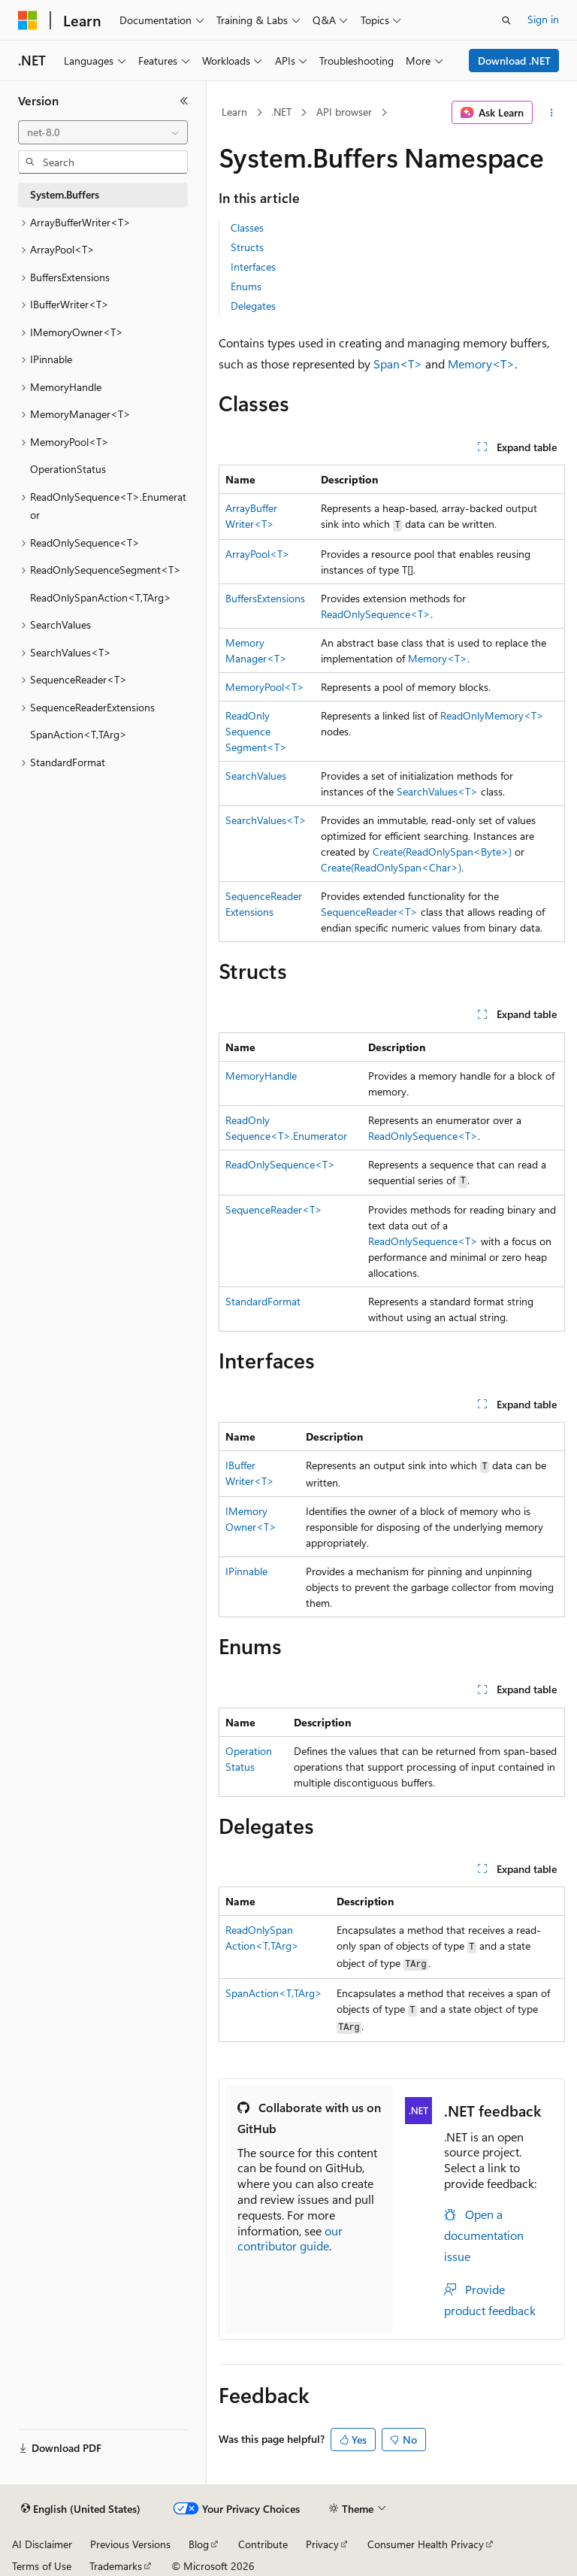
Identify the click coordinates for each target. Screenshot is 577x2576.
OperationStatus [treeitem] (68, 469)
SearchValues (255, 775)
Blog (199, 2544)
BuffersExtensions (265, 598)
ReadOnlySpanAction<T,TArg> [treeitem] (100, 597)
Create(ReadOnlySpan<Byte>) (442, 851)
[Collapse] (184, 100)
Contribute (263, 2544)
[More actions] (552, 113)
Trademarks (115, 2566)
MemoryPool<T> (264, 687)
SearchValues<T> (437, 791)
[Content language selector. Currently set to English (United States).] (81, 2509)
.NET (281, 112)
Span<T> (397, 363)
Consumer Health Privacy (425, 2544)
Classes (247, 227)
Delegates (253, 306)
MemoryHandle (261, 1075)
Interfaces (253, 266)
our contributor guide (290, 2238)
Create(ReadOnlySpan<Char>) (391, 867)
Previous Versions (130, 2544)
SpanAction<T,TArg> (273, 1993)
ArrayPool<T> (257, 554)
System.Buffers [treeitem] (64, 194)
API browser (344, 112)
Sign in (543, 19)
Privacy (322, 2544)
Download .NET (514, 60)
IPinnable (246, 1571)
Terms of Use (41, 2566)
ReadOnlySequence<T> (375, 614)
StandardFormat (263, 1301)
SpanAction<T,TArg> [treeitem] (78, 734)
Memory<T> (481, 363)
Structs (247, 247)
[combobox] (103, 132)
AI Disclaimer (42, 2544)
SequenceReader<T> (369, 912)
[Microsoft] (28, 20)
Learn (234, 112)
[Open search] (506, 20)
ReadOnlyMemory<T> (492, 715)
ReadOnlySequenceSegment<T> (256, 731)
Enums (246, 286)
